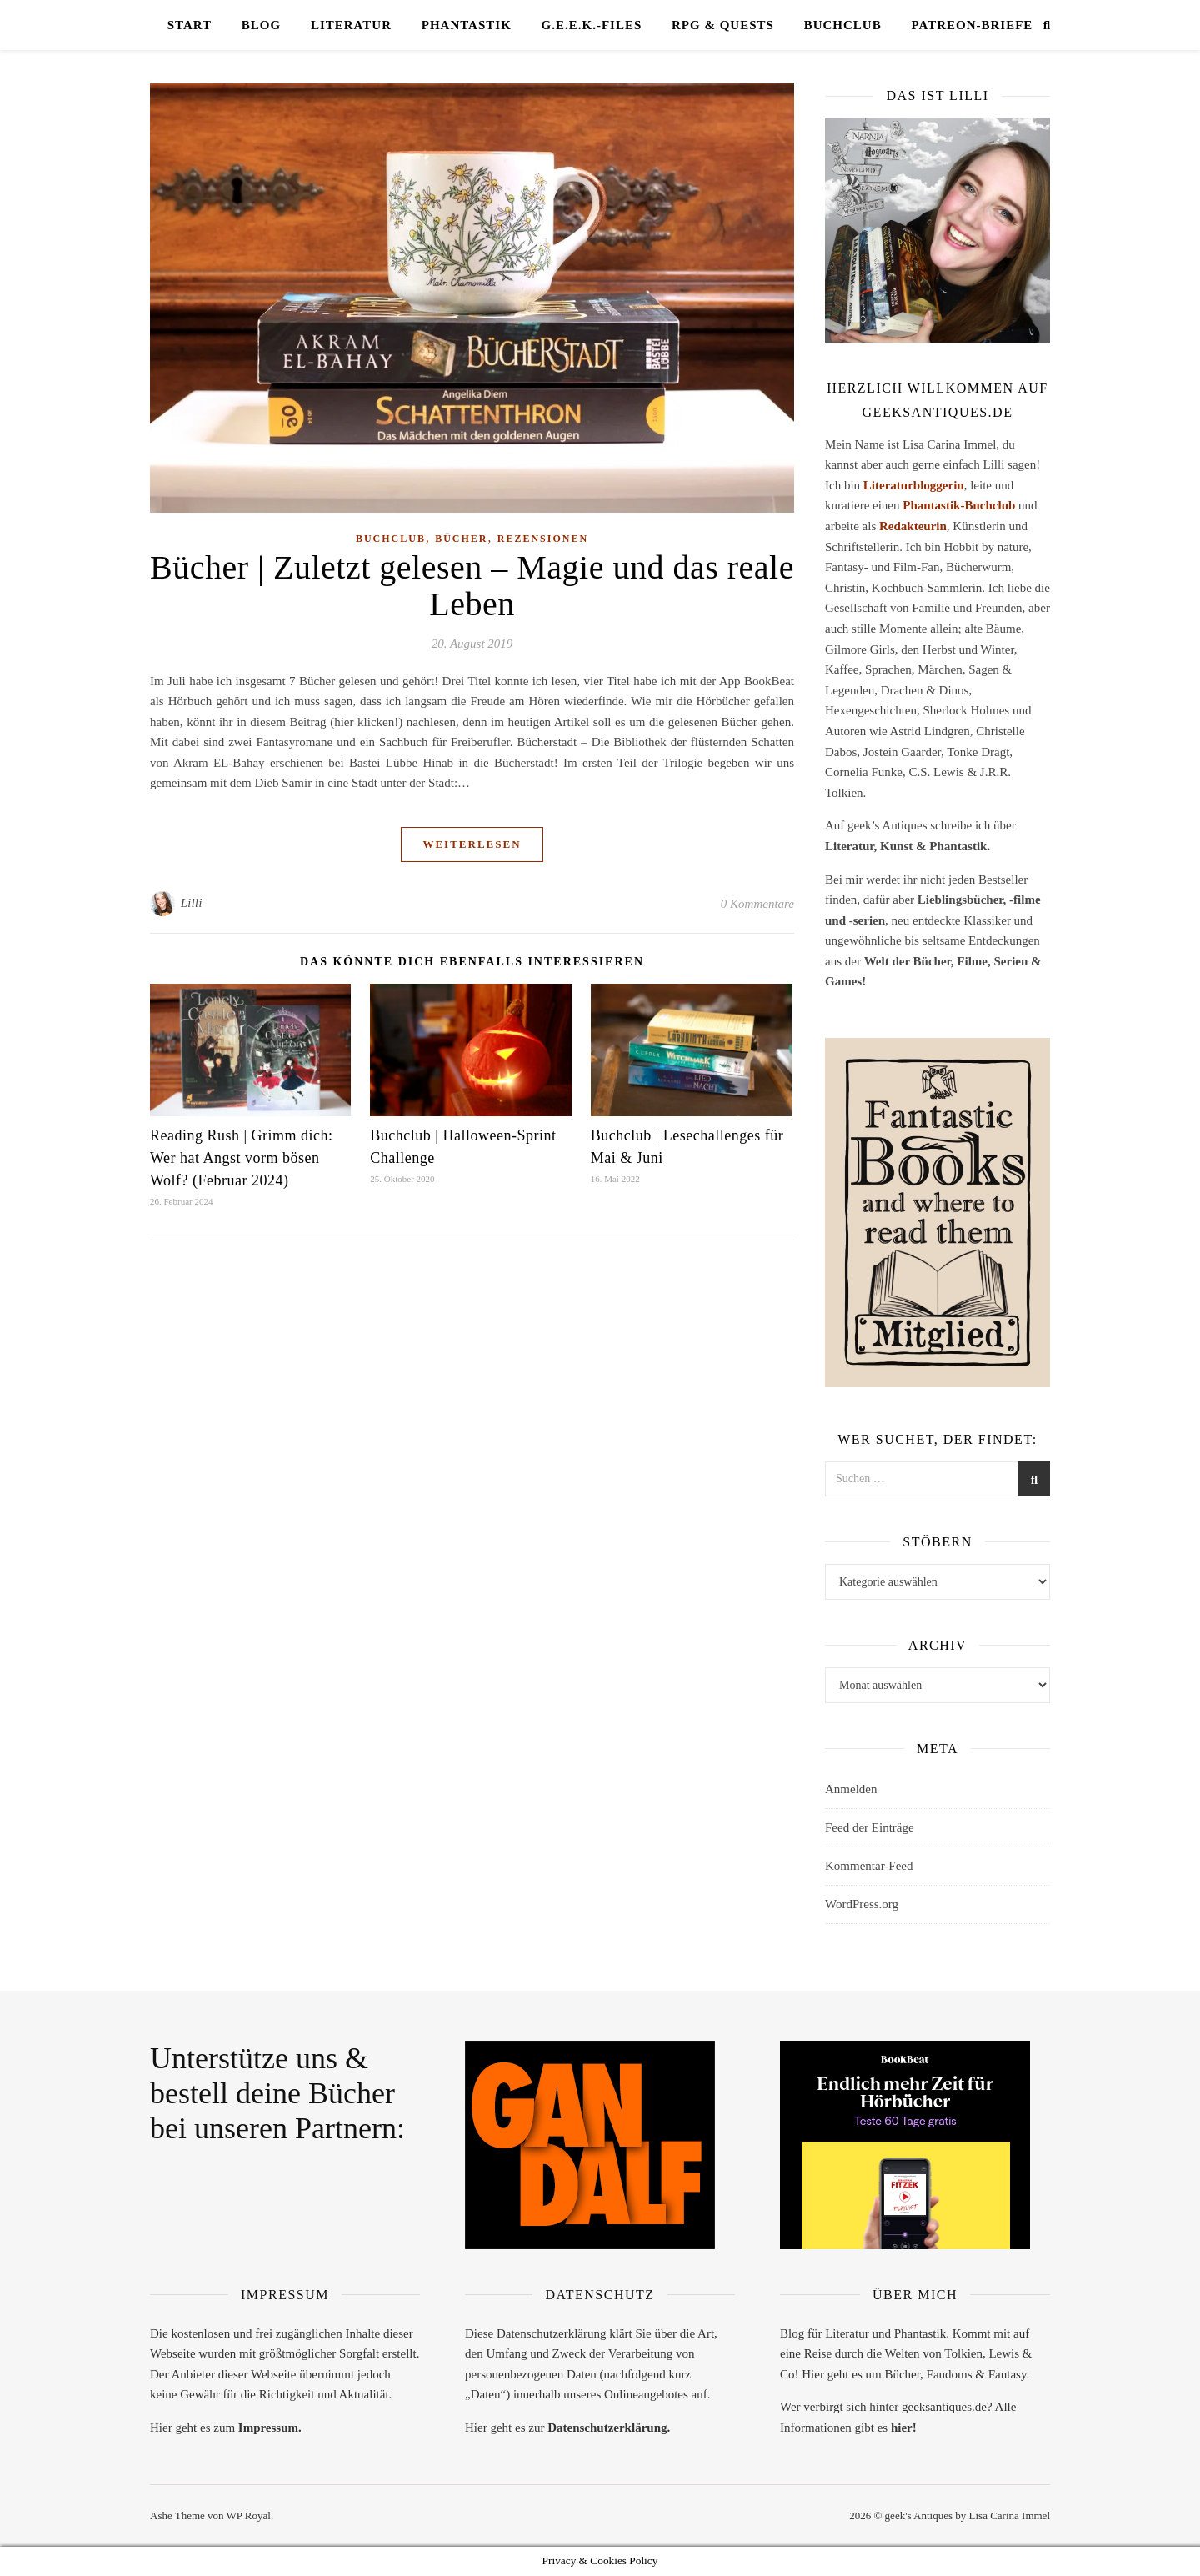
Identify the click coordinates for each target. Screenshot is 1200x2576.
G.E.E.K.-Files (592, 25)
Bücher (461, 538)
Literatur (351, 25)
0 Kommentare (757, 903)
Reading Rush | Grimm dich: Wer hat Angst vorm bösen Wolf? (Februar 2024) (241, 1158)
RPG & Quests (723, 25)
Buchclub (843, 25)
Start (190, 25)
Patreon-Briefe (971, 25)
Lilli (191, 903)
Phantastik (467, 25)
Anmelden (851, 1789)
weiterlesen (471, 844)
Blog (261, 25)
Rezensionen (543, 538)
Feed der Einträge (869, 1827)
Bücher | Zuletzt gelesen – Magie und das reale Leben (472, 586)
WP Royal (249, 2515)
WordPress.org (861, 1904)
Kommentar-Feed (869, 1865)
